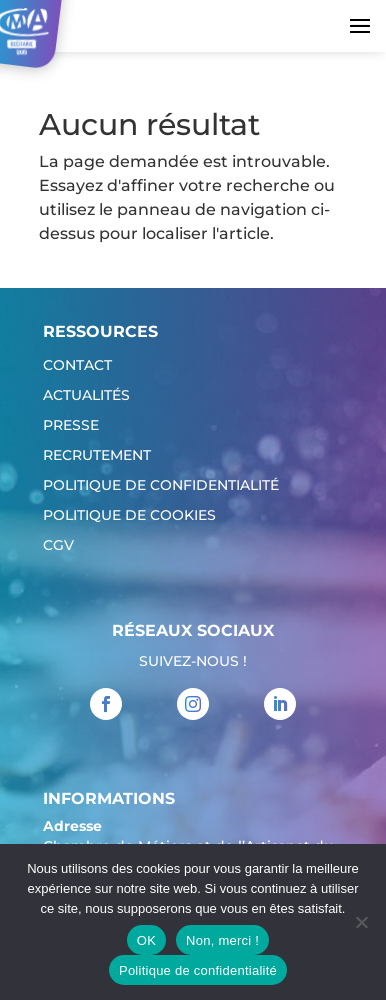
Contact (77, 366)
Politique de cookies (129, 516)
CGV (58, 546)
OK (146, 940)
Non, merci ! (222, 940)
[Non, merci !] (361, 922)
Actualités (86, 396)
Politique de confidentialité (161, 486)
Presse (71, 426)
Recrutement (97, 456)
